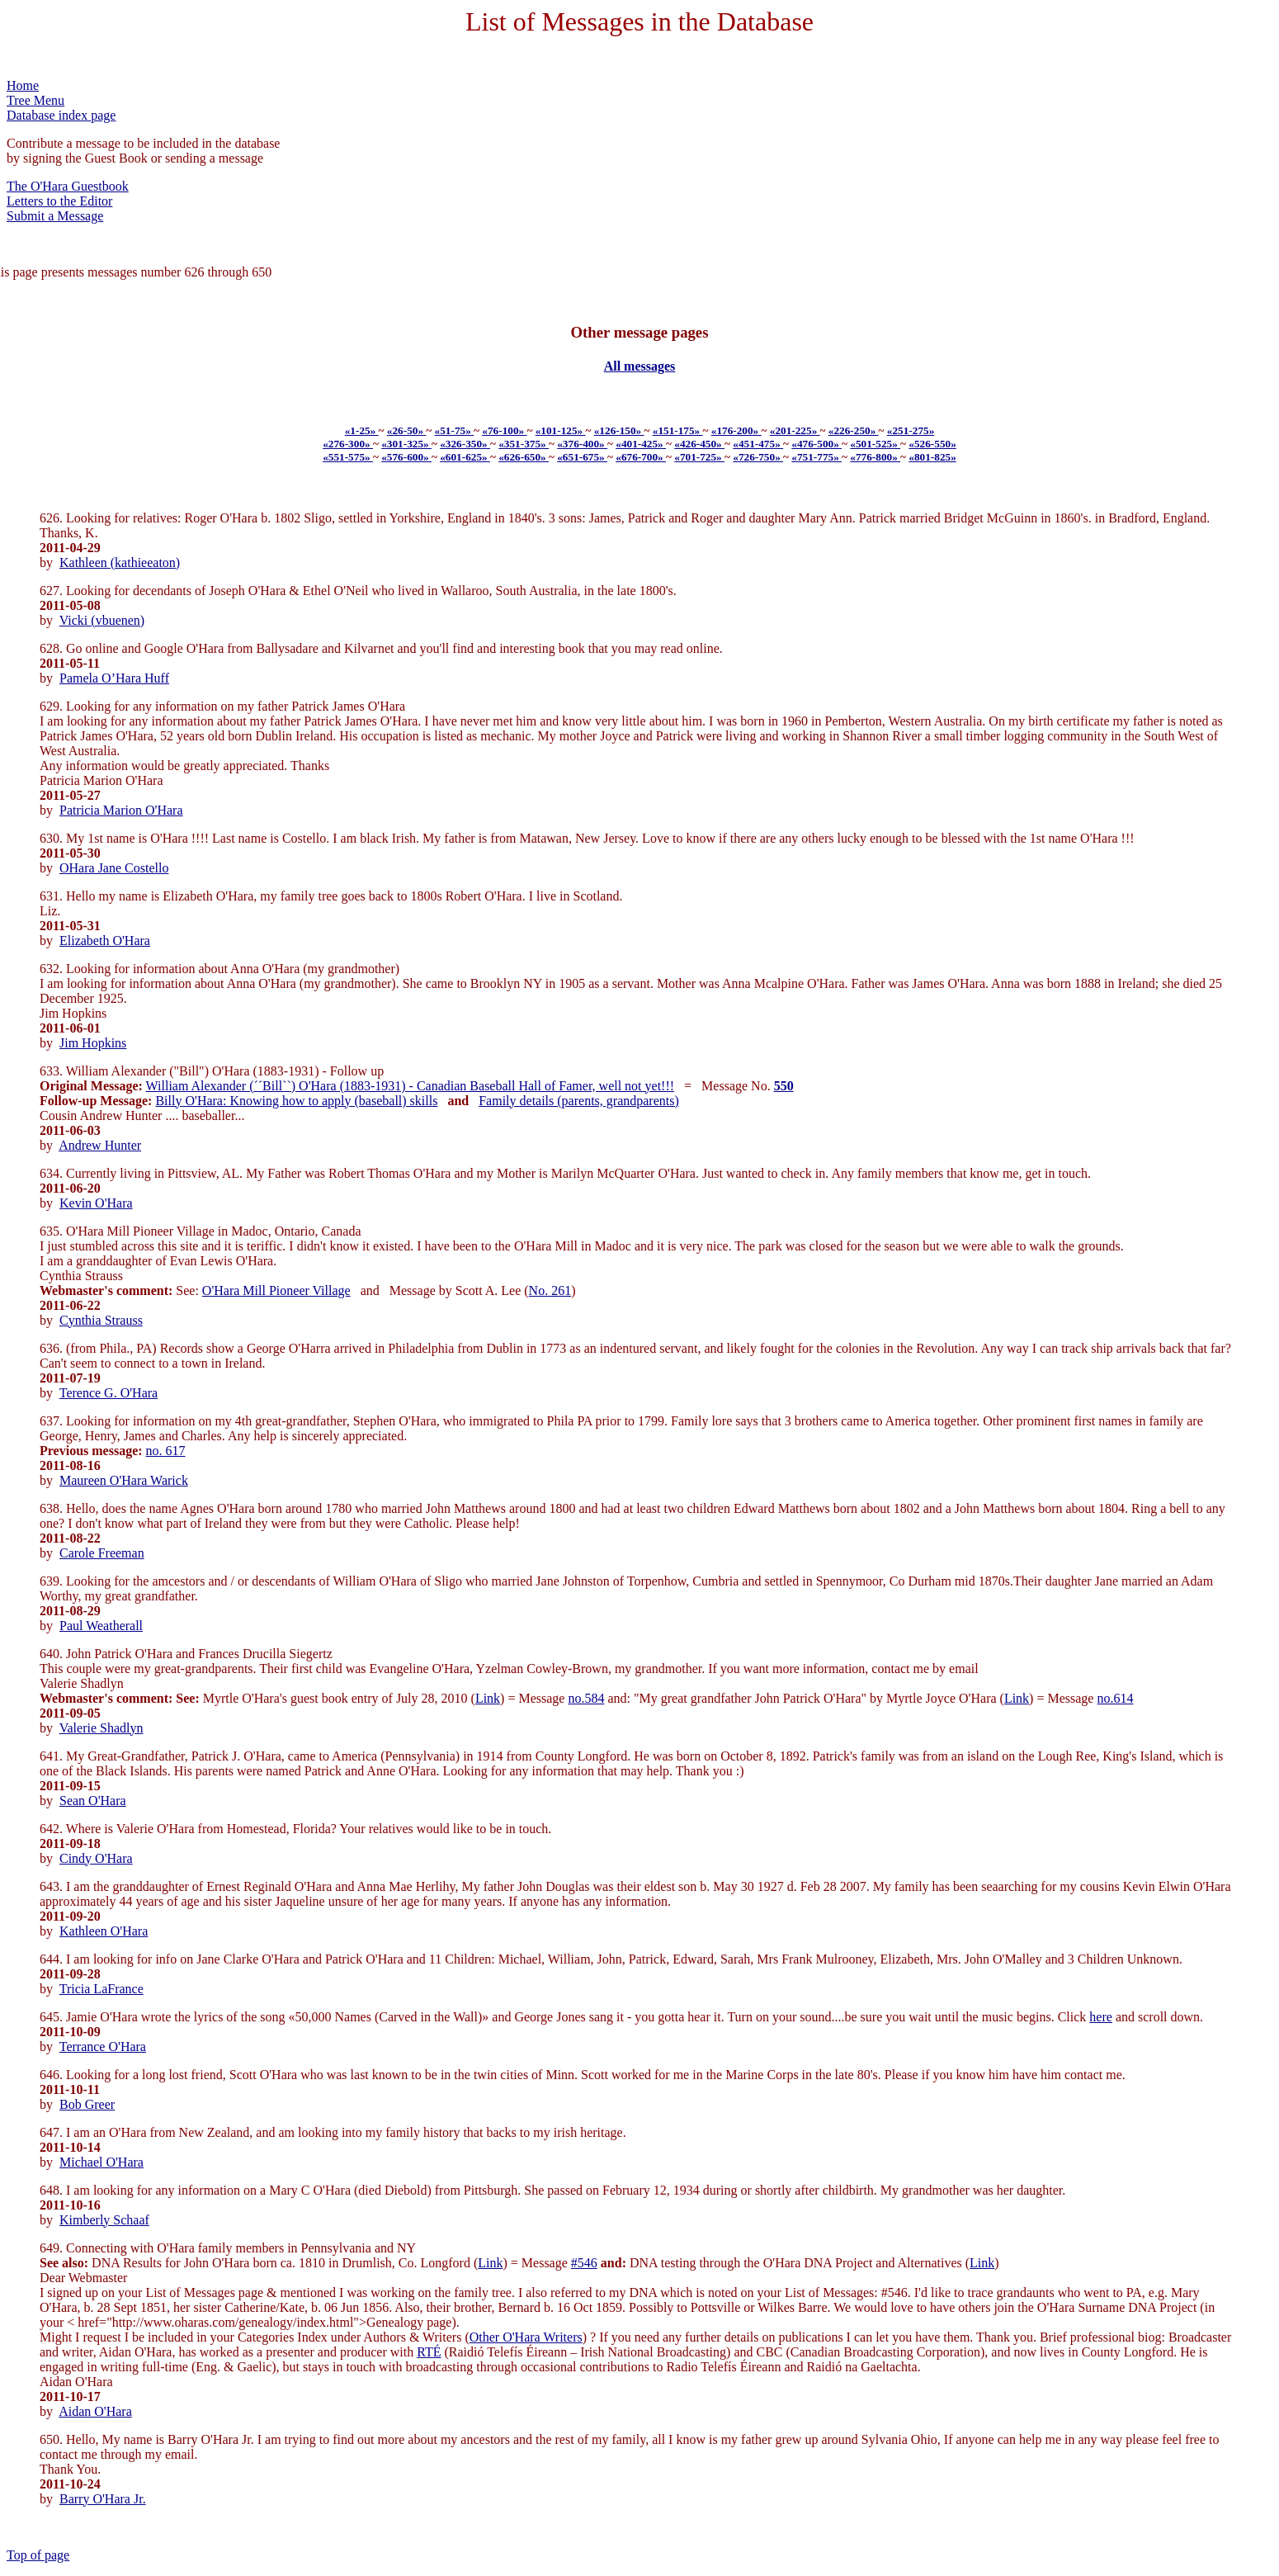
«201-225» (795, 430)
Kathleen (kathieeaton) (119, 562)
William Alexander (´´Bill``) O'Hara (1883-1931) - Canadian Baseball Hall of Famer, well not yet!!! (410, 1086)
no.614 (1115, 1698)
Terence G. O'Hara (108, 1393)
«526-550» (932, 443)
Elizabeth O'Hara (104, 941)
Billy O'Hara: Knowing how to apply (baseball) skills (296, 1101)
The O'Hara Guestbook (68, 186)
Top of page (38, 2555)
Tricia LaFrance (101, 1989)
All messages (640, 366)
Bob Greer (87, 2104)
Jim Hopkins (92, 1043)
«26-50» (407, 430)
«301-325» (406, 443)
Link (487, 1698)
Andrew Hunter (100, 1145)
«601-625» (465, 457)
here (1100, 2017)
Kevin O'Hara (96, 1203)
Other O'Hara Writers (526, 2337)
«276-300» (348, 443)
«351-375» (523, 443)
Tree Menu (35, 100)
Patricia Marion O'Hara (121, 810)
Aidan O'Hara (95, 2411)
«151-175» (678, 430)
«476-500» (816, 443)
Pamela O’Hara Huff (114, 678)
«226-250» (853, 430)
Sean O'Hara (92, 1801)
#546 (584, 2263)
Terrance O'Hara (102, 2047)
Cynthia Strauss (101, 1320)
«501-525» (875, 443)
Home (23, 85)
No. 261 (550, 1290)
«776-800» (875, 457)
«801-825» (932, 457)
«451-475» (758, 443)
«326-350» (465, 443)
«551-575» (348, 457)
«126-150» (619, 430)
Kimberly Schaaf (104, 2220)
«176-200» (736, 430)
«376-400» (582, 443)
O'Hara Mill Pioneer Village (276, 1290)
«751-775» (816, 457)
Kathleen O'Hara (103, 1931)
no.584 (586, 1698)
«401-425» (641, 443)
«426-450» (699, 443)
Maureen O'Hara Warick (123, 1480)
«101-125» (561, 430)
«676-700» (641, 457)
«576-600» (406, 457)
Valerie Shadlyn (101, 1728)
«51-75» (454, 430)
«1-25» (362, 430)
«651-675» (582, 457)
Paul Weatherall (101, 1626)
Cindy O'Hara (96, 1858)
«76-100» (504, 430)
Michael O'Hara (101, 2162)
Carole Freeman (101, 1553)
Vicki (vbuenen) (101, 620)
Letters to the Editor (59, 201)
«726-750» (758, 457)
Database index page (61, 115)
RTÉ (429, 2352)
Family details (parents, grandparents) (579, 1101)
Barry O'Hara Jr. (102, 2499)
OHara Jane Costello (113, 868)
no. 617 (166, 1451)
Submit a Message (55, 216)
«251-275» (910, 430)
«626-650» (523, 457)
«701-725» (699, 457)
